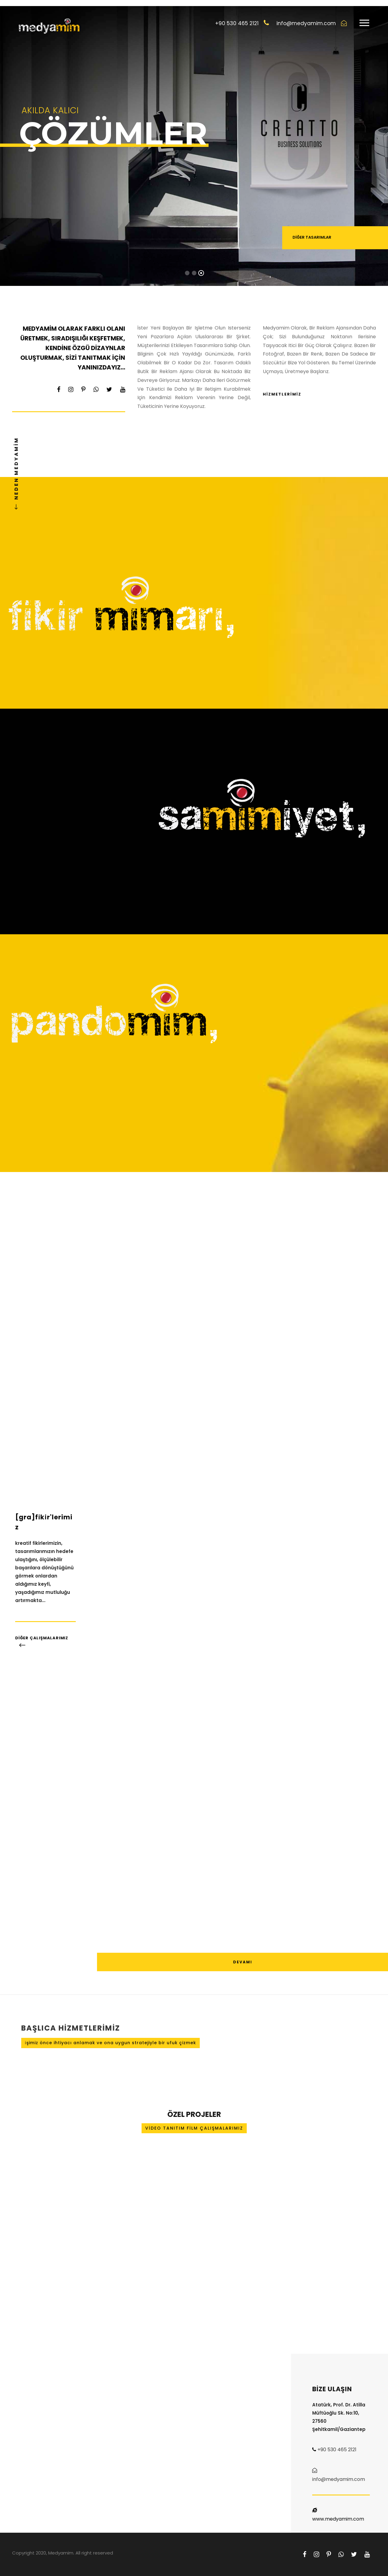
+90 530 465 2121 (336, 2449)
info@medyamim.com (338, 2479)
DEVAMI (242, 1962)
